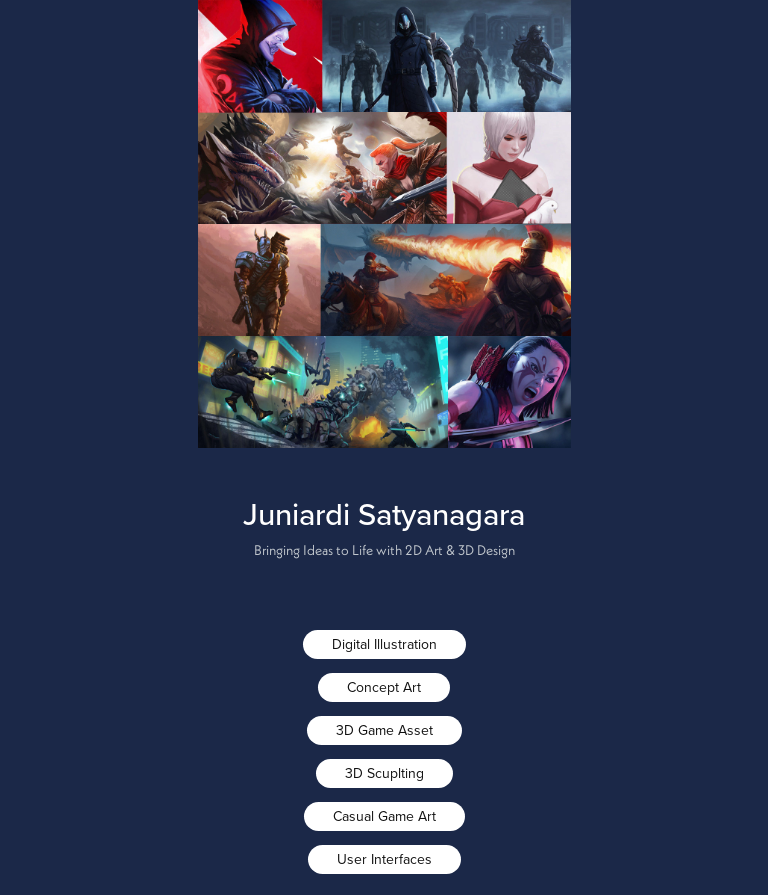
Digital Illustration (384, 644)
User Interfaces (384, 859)
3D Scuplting (384, 773)
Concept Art (384, 687)
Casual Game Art (384, 816)
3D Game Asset (384, 730)
